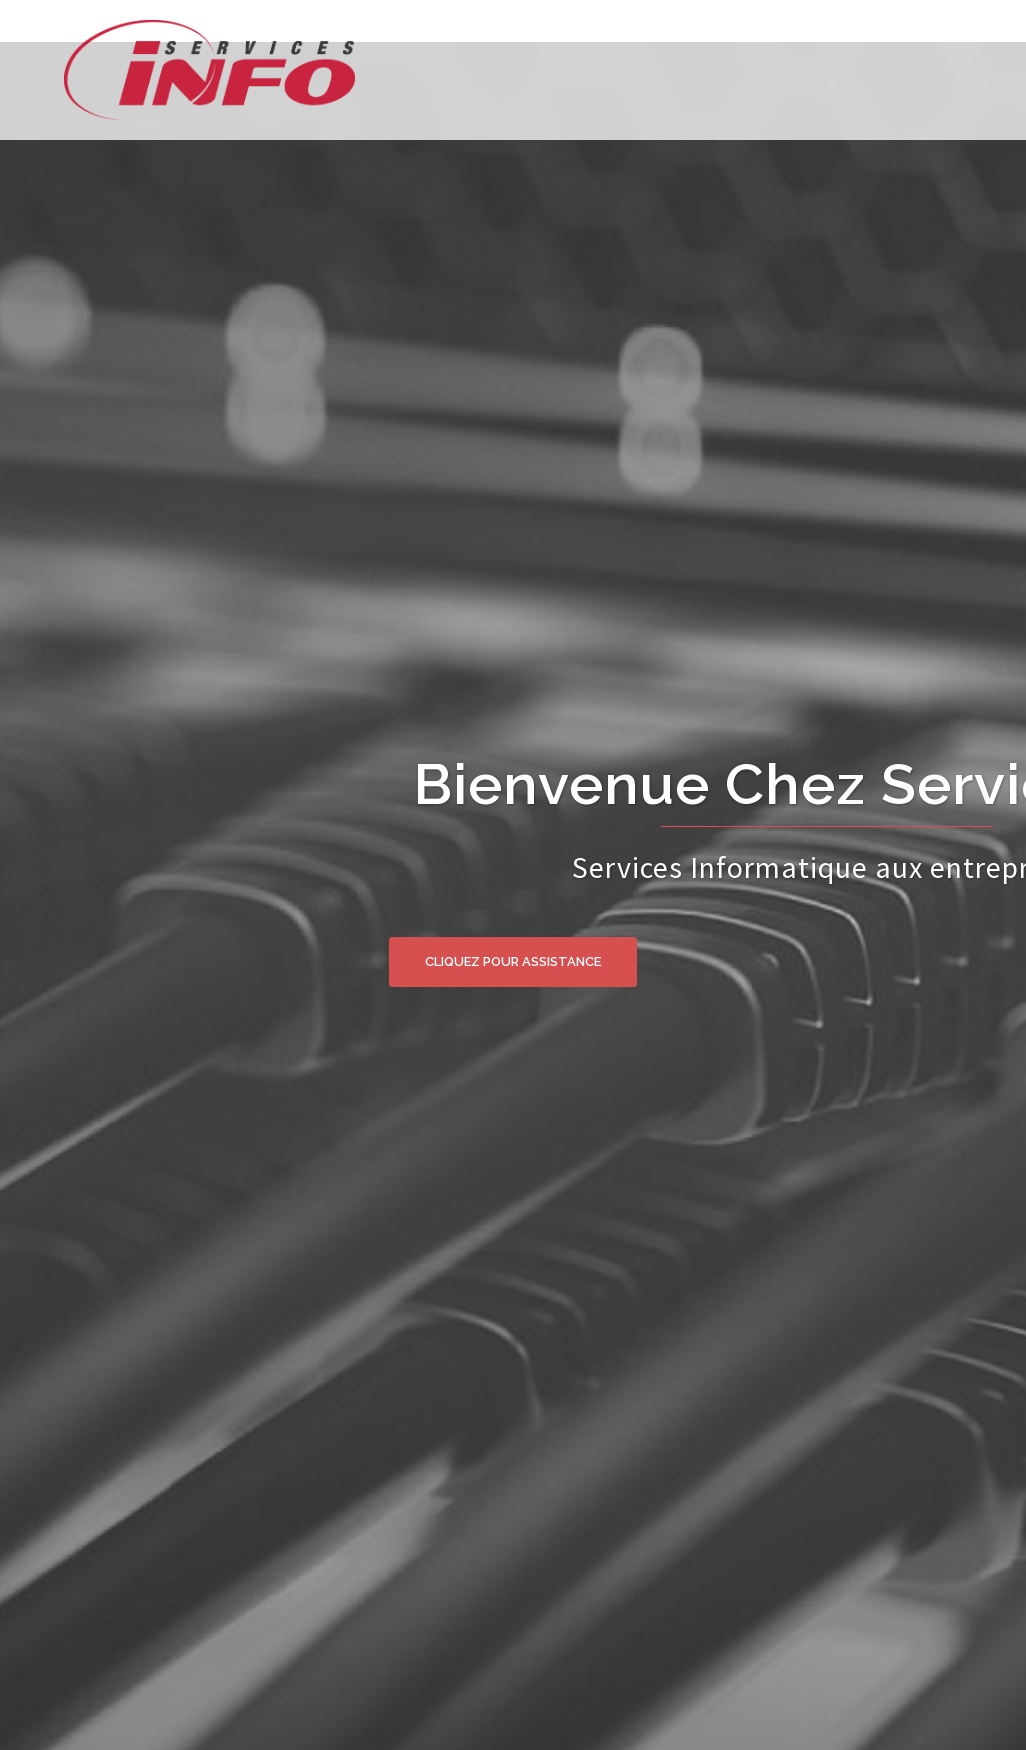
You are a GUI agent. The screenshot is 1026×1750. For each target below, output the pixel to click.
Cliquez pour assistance (513, 961)
